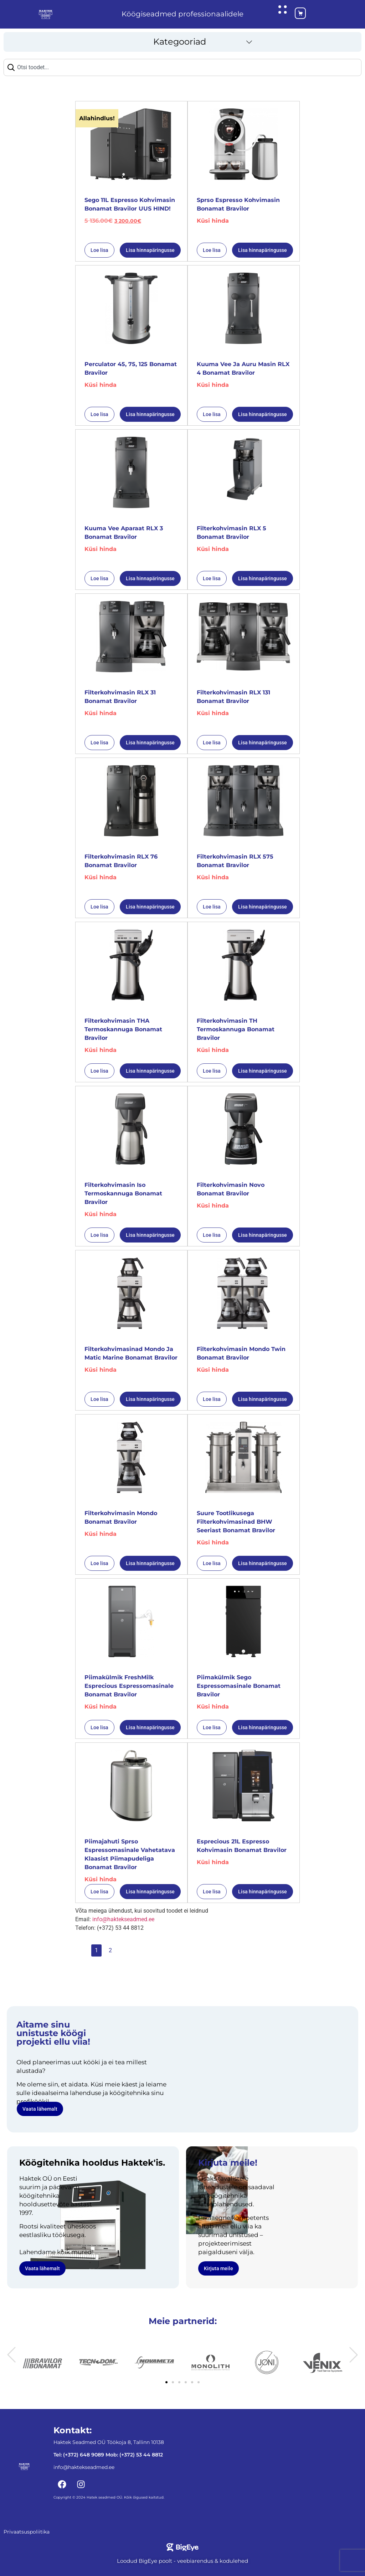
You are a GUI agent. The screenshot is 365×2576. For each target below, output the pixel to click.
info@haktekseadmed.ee (123, 1917)
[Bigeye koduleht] (182, 2545)
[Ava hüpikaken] (282, 8)
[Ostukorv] (294, 13)
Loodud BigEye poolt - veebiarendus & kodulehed (182, 2559)
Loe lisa (99, 248)
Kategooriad (179, 39)
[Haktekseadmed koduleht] (46, 13)
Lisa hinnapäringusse (150, 248)
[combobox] (182, 65)
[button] (182, 40)
